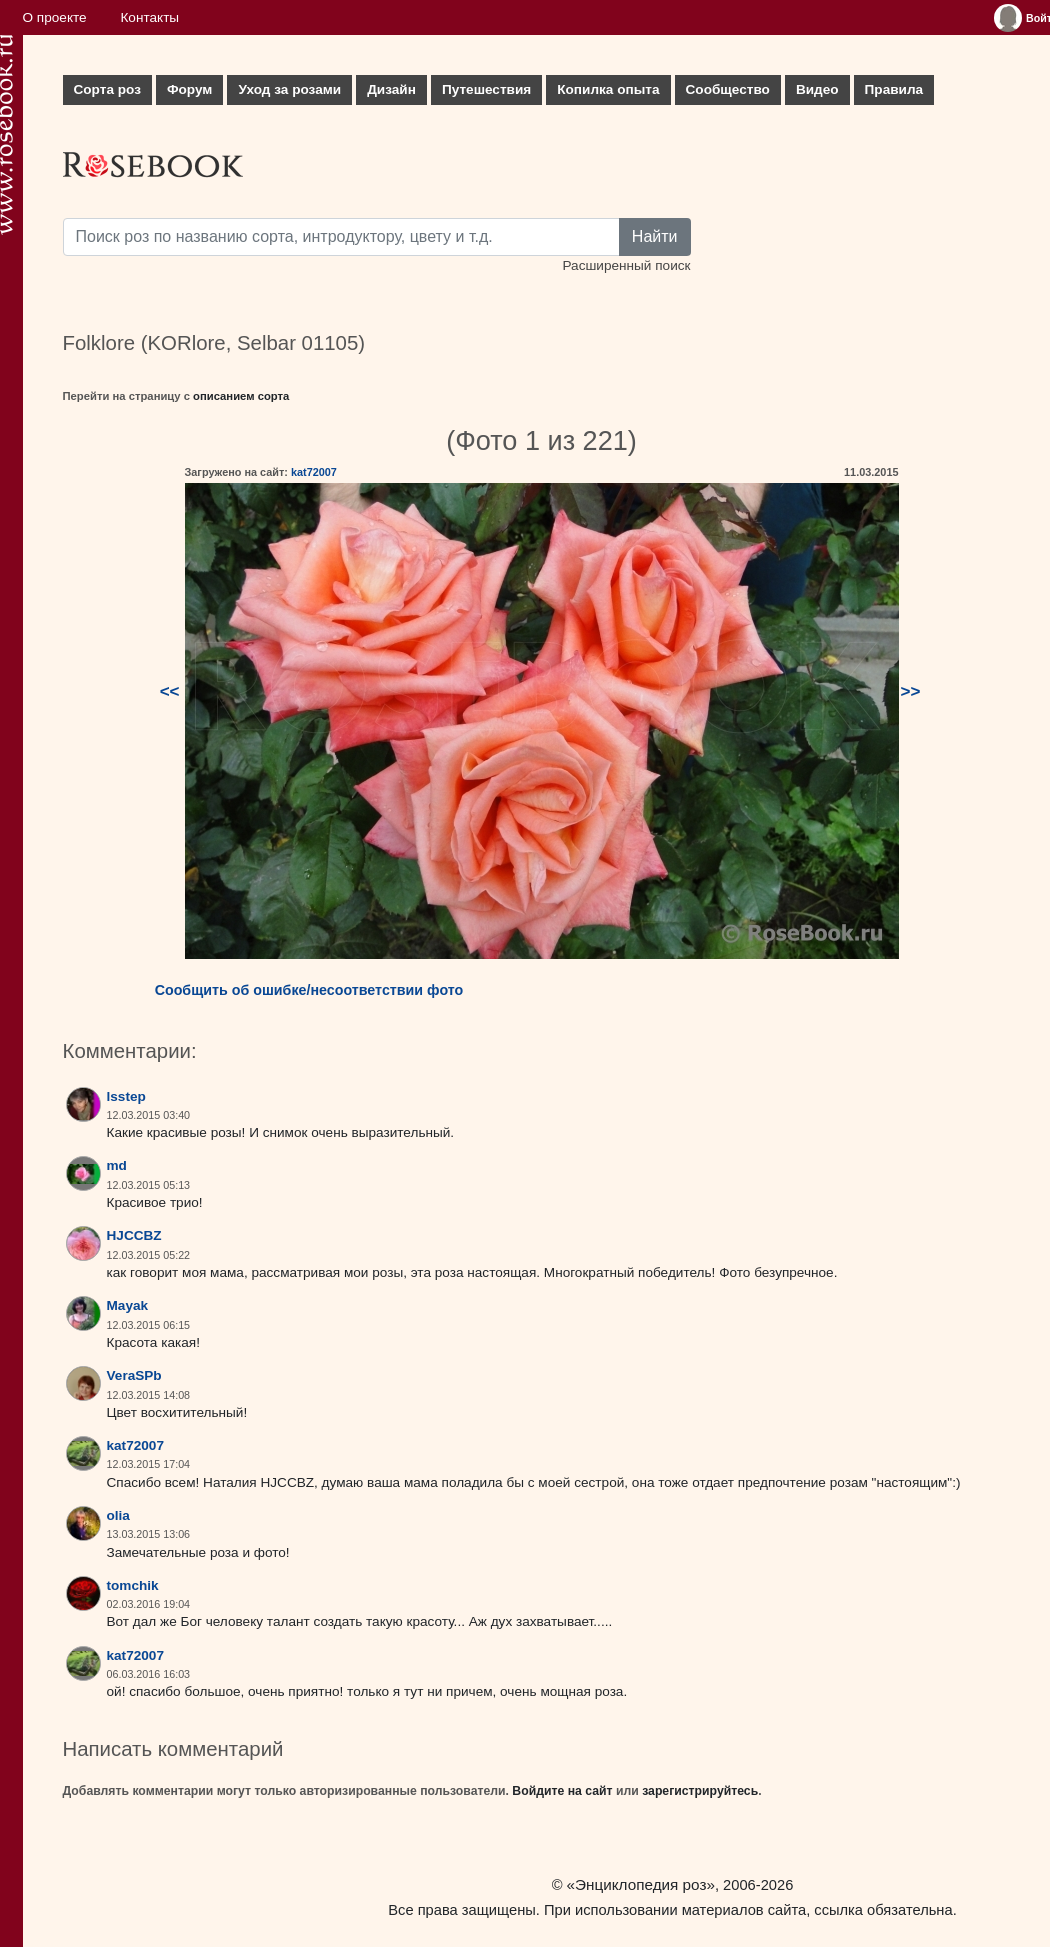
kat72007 (314, 472)
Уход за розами (289, 89)
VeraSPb (134, 1375)
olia (118, 1515)
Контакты (149, 17)
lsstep (126, 1096)
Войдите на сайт (562, 1791)
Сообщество (728, 89)
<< (170, 691)
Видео (817, 89)
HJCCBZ (134, 1235)
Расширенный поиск (626, 265)
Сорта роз (107, 89)
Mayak (128, 1305)
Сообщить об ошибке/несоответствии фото (309, 990)
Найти (655, 236)
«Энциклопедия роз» (641, 1884)
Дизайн (391, 89)
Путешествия (486, 89)
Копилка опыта (608, 89)
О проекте (55, 17)
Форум (189, 89)
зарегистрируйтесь (700, 1791)
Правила (894, 89)
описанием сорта (241, 396)
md (117, 1165)
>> (911, 691)
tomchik (133, 1585)
